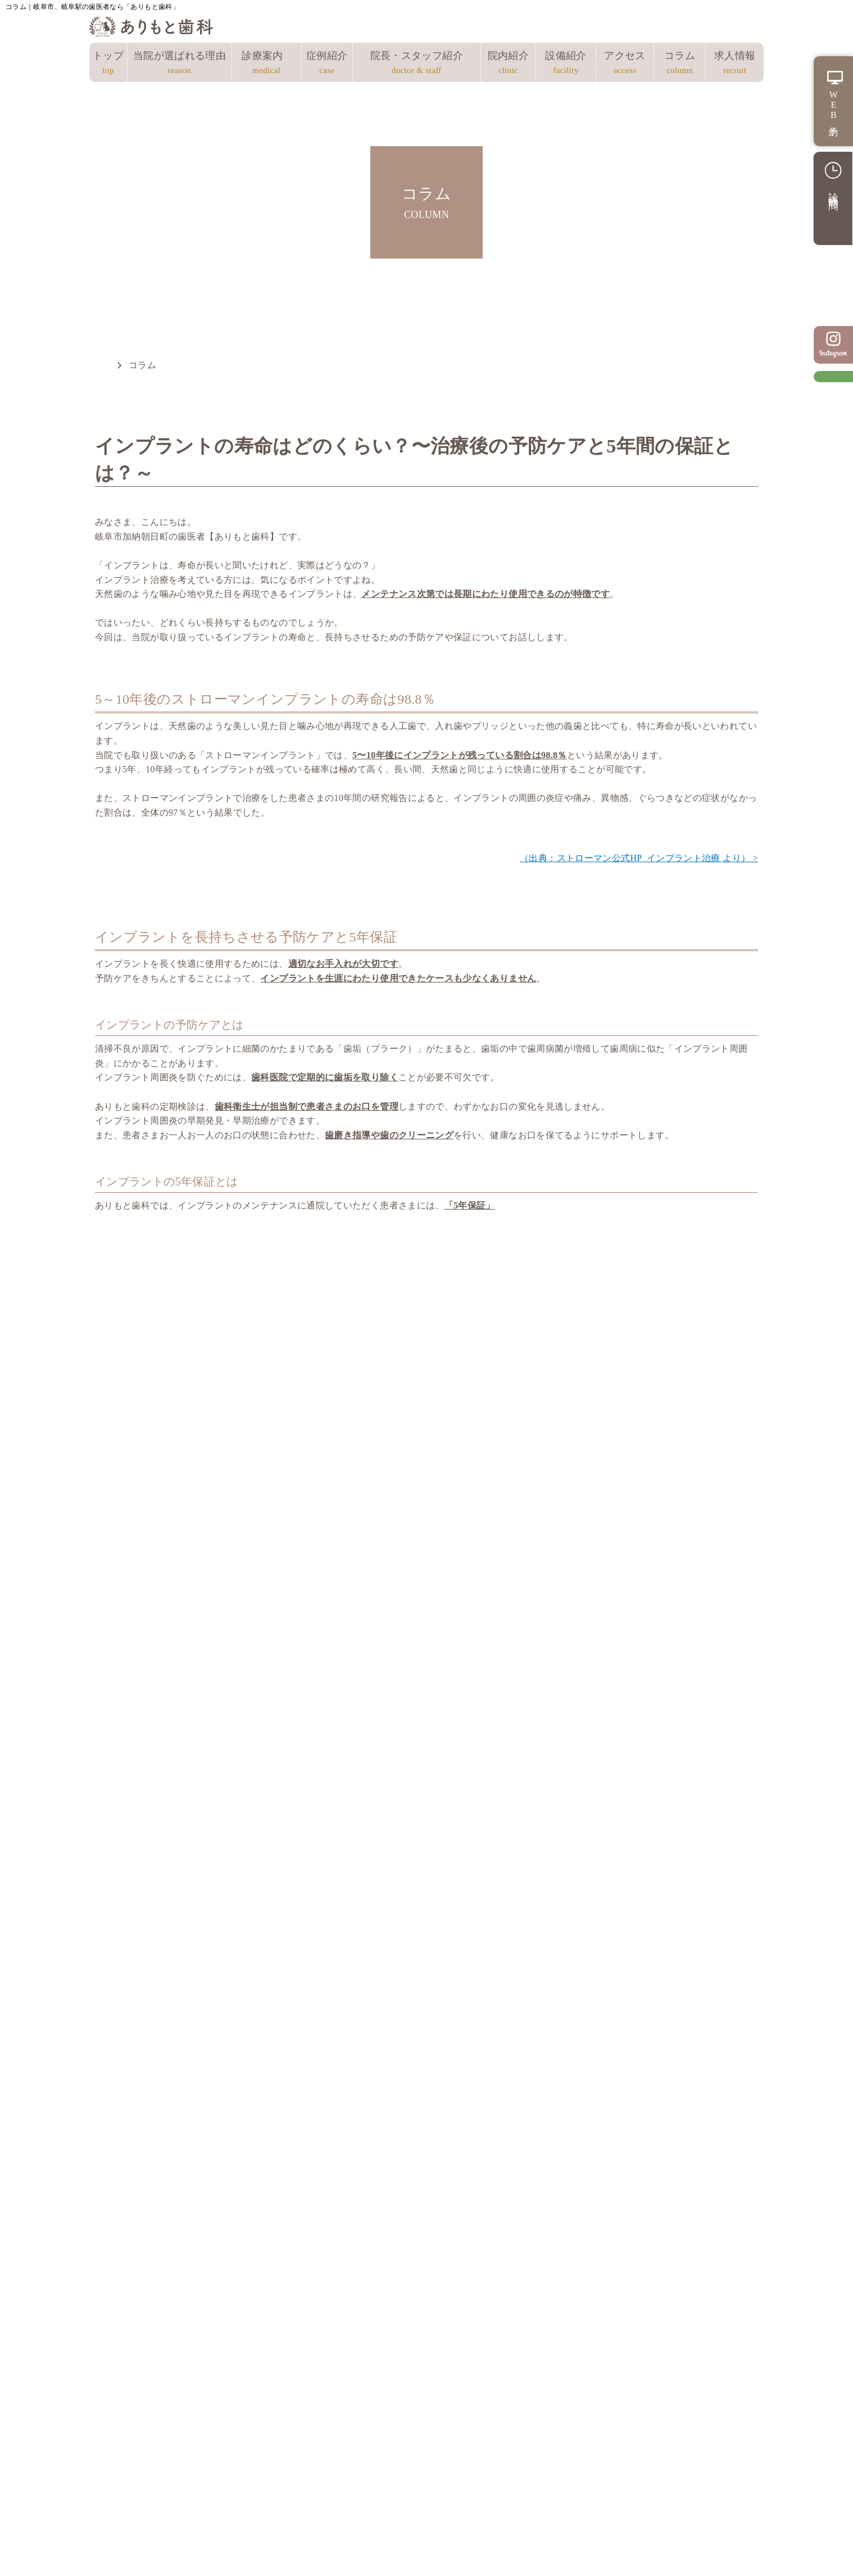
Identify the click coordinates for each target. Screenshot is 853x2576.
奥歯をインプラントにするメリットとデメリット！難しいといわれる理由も (672, 1663)
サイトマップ (324, 2393)
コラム (679, 64)
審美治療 (609, 2409)
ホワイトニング (625, 2425)
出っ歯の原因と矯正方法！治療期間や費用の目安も (672, 1714)
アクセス (625, 64)
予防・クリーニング (498, 2433)
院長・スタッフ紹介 (416, 64)
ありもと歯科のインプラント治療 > (685, 1412)
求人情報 (735, 64)
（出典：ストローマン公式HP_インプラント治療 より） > (639, 858)
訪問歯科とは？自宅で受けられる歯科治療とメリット (513, 1775)
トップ (108, 64)
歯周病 (122, 1702)
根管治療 (472, 2385)
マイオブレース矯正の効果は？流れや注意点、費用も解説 (513, 1723)
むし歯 (467, 2368)
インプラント (138, 1646)
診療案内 (266, 64)
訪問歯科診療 (620, 2441)
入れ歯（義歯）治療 (635, 2377)
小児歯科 (472, 2417)
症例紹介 (327, 64)
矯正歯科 (286, 1702)
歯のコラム (291, 1674)
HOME (100, 365)
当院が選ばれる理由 (179, 64)
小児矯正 (286, 1646)
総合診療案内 (472, 2344)
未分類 (122, 1674)
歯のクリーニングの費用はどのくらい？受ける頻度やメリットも (513, 1663)
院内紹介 (508, 64)
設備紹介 (566, 64)
